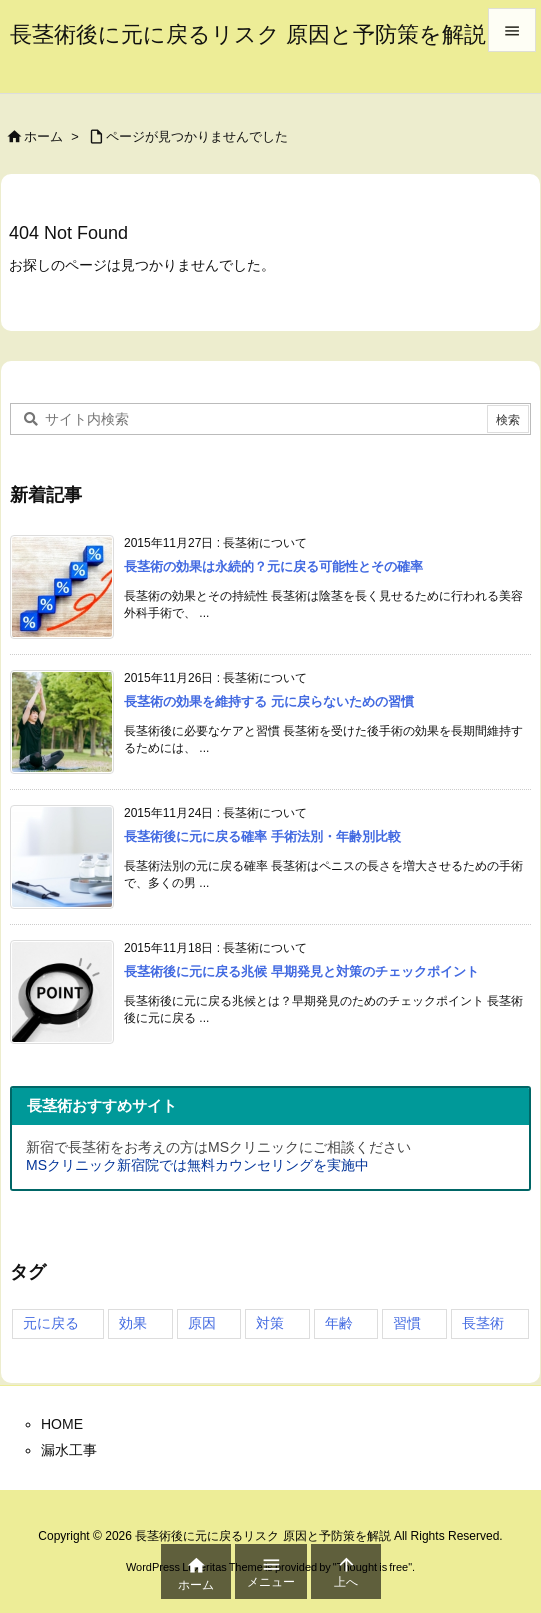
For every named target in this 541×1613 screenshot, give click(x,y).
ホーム (43, 136)
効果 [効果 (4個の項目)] (133, 1323)
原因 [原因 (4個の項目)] (202, 1323)
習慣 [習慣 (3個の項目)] (407, 1323)
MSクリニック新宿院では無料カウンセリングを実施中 (197, 1165)
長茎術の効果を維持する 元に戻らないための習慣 (269, 701)
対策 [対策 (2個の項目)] (270, 1323)
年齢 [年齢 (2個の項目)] (339, 1323)
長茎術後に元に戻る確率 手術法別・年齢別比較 (262, 836)
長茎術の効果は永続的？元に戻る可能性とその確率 (273, 566)
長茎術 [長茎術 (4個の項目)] (483, 1323)
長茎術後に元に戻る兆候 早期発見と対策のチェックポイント (301, 971)
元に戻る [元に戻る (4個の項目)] (51, 1323)
